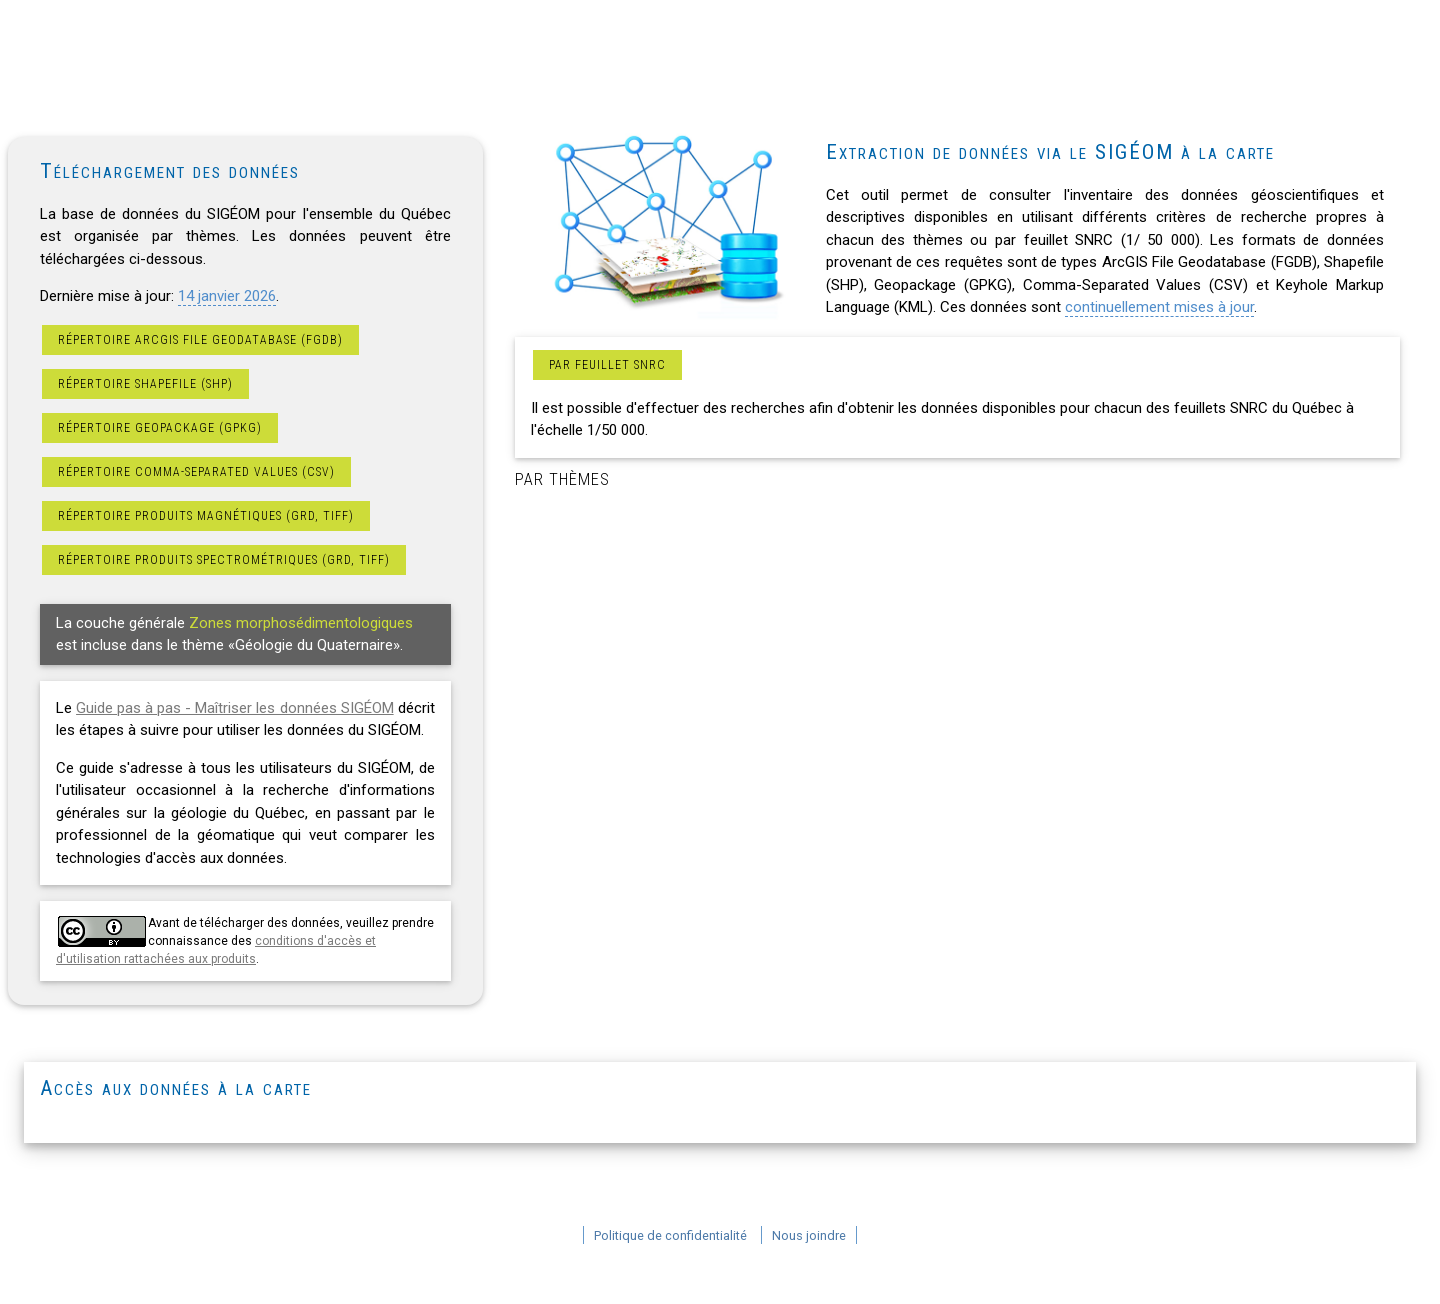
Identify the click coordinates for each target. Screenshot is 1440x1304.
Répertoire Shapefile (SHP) (145, 384)
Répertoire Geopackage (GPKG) (160, 428)
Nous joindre (809, 1235)
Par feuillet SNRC (607, 365)
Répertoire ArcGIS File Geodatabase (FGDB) (200, 340)
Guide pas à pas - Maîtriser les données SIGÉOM (235, 708)
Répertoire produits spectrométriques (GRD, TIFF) (224, 560)
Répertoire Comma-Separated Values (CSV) (196, 472)
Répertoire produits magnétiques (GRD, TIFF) (206, 516)
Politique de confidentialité (670, 1235)
